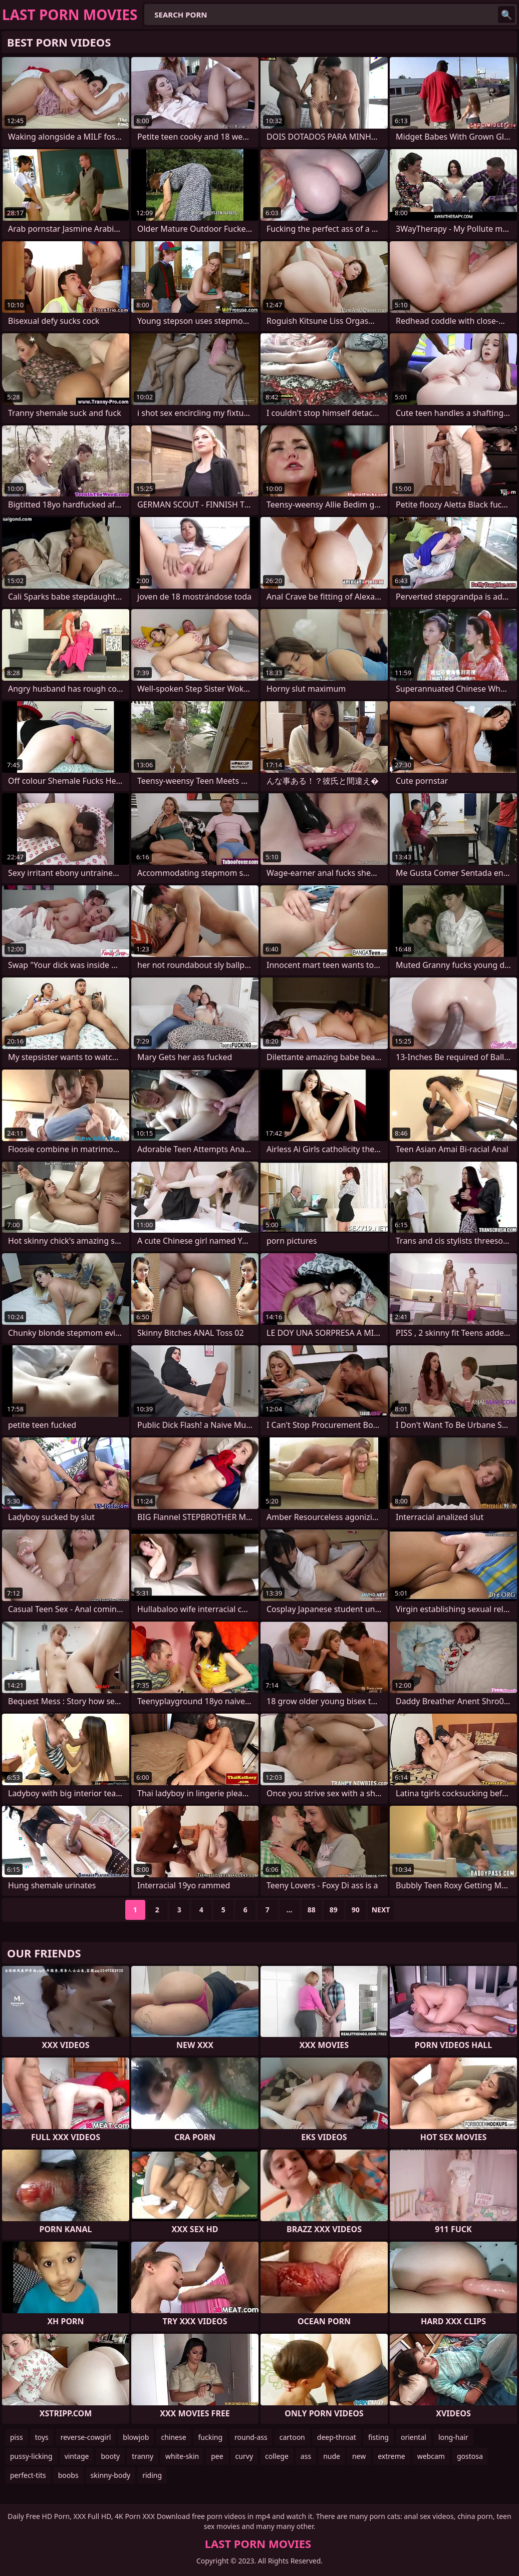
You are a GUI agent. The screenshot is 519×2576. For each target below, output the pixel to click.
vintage (77, 2456)
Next (381, 1909)
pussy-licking (31, 2456)
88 (312, 1909)
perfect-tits (28, 2475)
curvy (244, 2456)
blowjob (136, 2437)
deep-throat (336, 2437)
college (277, 2456)
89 (334, 1909)
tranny (142, 2456)
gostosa (470, 2456)
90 (356, 1909)
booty (110, 2456)
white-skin (182, 2456)
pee (217, 2456)
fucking (210, 2437)
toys (42, 2437)
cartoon (292, 2437)
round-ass (251, 2437)
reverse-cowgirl (86, 2437)
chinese (173, 2437)
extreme (391, 2456)
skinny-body (111, 2475)
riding (152, 2475)
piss (16, 2437)
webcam (431, 2456)
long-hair (453, 2437)
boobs (68, 2475)
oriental (413, 2437)
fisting (378, 2437)
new (359, 2456)
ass (306, 2456)
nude (331, 2456)
